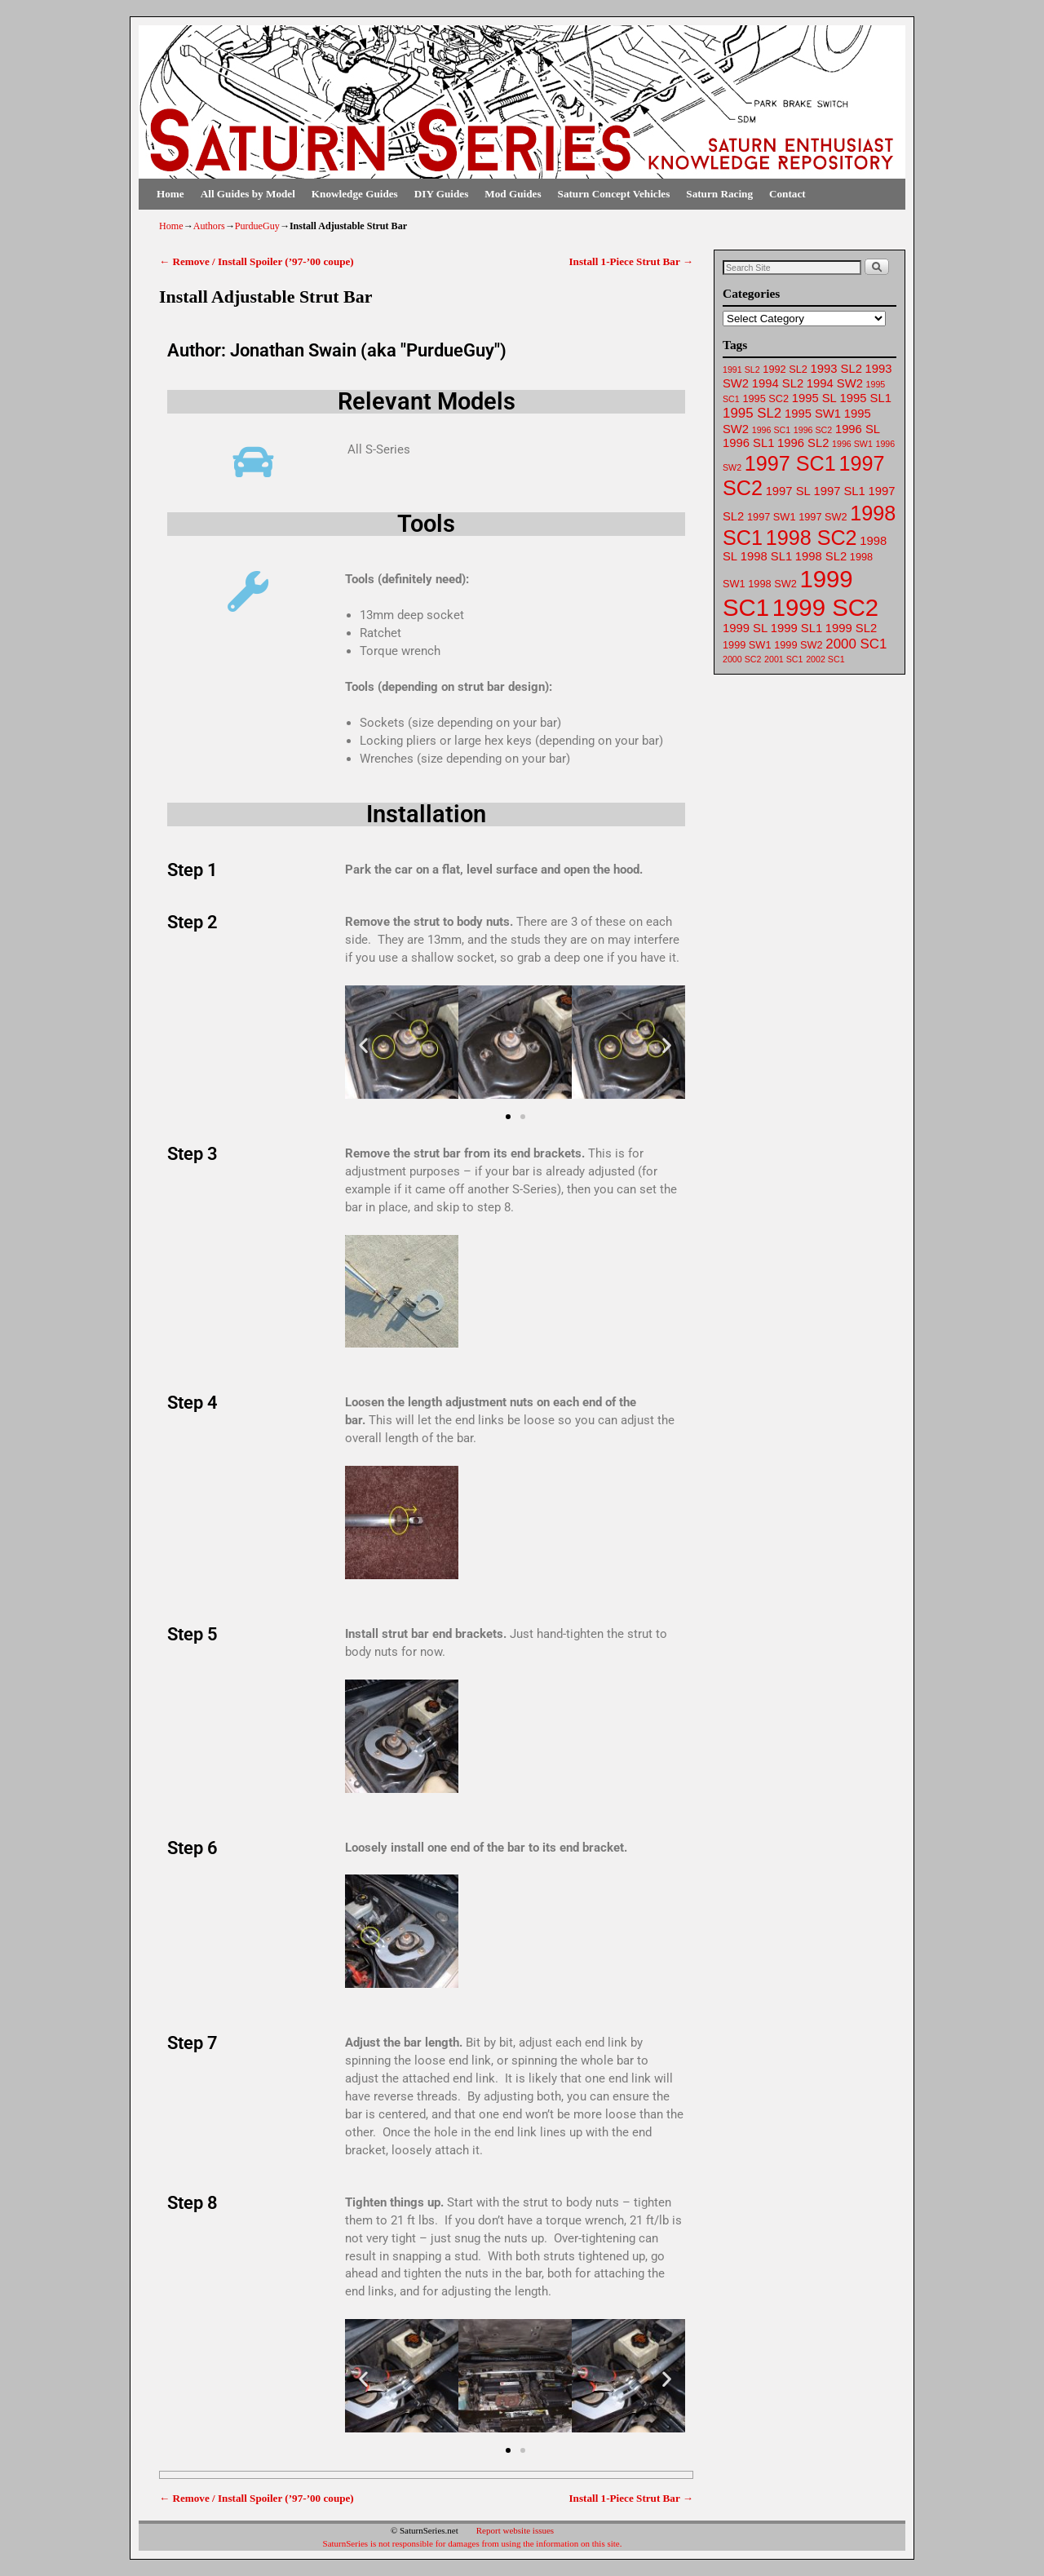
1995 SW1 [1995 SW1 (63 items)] (813, 413)
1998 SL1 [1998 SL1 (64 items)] (766, 556)
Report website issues (515, 2530)
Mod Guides (512, 194)
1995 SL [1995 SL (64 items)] (814, 398)
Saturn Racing (719, 194)
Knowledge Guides (355, 194)
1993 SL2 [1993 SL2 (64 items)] (836, 368)
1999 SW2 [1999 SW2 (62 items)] (798, 645)
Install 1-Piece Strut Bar (631, 261)
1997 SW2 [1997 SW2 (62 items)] (822, 517)
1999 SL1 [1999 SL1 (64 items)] (796, 628)
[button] (363, 1044)
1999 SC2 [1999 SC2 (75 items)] (825, 607)
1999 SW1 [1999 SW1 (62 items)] (747, 645)
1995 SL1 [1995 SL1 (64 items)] (865, 398)
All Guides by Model (248, 194)
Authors (209, 226)
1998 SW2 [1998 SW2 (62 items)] (772, 584)
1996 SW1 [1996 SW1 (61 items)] (852, 444)
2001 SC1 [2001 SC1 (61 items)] (783, 659)
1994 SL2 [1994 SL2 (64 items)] (777, 383)
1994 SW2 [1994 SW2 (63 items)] (835, 383)
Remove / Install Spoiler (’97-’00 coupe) (256, 261)
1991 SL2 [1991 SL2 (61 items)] (741, 369)
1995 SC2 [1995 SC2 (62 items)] (765, 398)
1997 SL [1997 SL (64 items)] (788, 491)
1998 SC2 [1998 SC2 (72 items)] (811, 537)
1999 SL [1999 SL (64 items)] (745, 628)
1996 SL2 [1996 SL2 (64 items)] (803, 442)
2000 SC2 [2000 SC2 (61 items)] (742, 659)
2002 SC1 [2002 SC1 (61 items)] (825, 659)
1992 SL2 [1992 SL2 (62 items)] (785, 369)
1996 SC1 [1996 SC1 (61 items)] (771, 430)
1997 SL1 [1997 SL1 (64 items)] (839, 491)
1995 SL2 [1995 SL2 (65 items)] (752, 413)
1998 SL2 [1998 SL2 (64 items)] (821, 556)
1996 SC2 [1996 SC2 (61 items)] (813, 430)
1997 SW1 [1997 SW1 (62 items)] (771, 517)
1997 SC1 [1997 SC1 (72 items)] (790, 463)
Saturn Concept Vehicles (614, 194)
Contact (787, 194)
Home (170, 194)
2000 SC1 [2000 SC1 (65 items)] (856, 644)
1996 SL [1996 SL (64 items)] (857, 429)
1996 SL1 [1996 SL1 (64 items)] (748, 442)
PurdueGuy (257, 226)
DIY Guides (441, 194)
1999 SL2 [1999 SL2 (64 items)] (851, 628)
